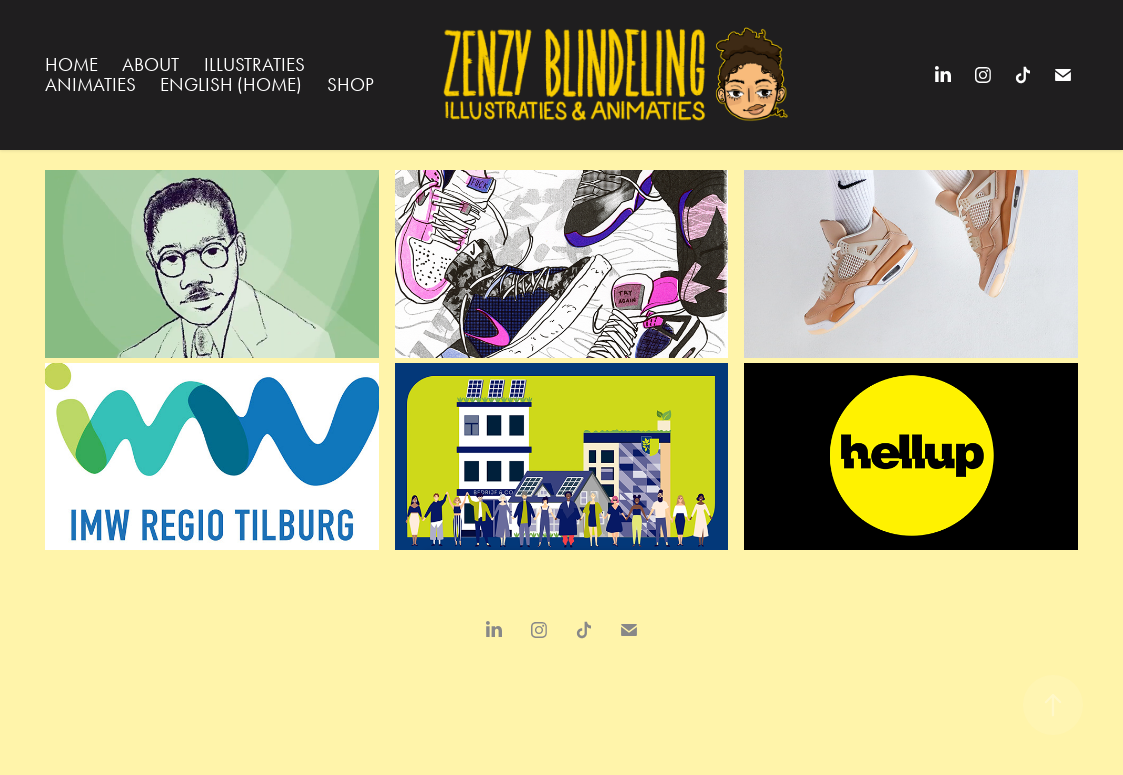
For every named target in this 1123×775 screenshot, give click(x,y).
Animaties (90, 84)
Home (71, 64)
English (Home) (231, 84)
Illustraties (254, 64)
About (150, 64)
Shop (350, 84)
